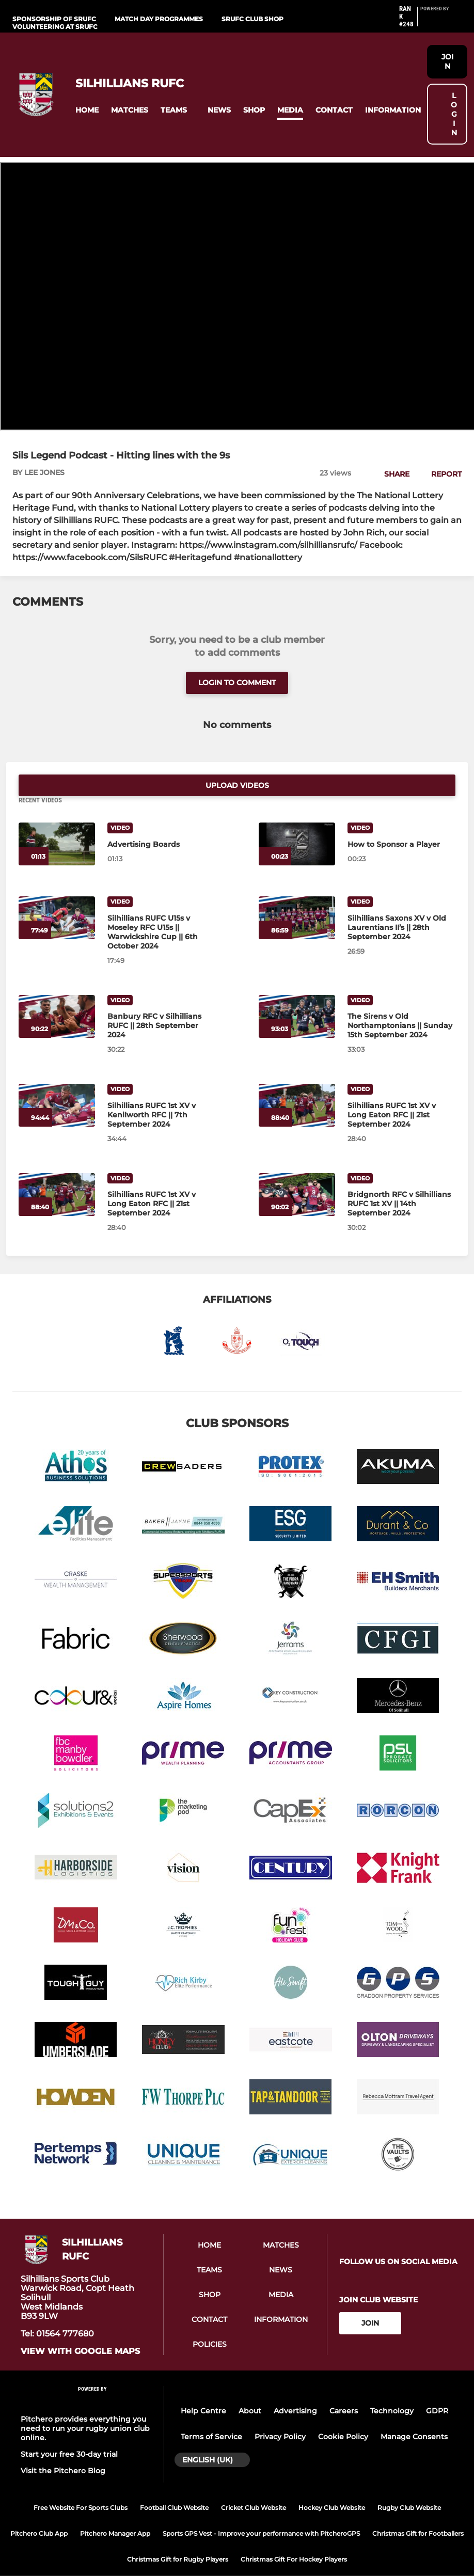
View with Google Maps (80, 2329)
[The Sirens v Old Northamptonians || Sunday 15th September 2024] (297, 994)
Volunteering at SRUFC (55, 26)
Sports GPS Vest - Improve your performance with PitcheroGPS (261, 2511)
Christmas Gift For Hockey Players (294, 2537)
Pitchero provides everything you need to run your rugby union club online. (85, 2406)
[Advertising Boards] (57, 822)
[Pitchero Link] (441, 20)
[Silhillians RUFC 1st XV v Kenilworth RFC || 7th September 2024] (57, 1083)
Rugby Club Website (409, 2485)
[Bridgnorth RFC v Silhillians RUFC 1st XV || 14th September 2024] (297, 1172)
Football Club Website (174, 2485)
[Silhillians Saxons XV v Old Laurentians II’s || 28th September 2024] (297, 896)
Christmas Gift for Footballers (418, 2511)
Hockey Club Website (331, 2485)
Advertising (295, 2389)
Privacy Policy (280, 2415)
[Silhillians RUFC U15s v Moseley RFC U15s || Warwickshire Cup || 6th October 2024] (57, 896)
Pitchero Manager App (115, 2511)
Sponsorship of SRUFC (54, 19)
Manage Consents (414, 2415)
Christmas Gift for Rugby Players (177, 2537)
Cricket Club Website (253, 2485)
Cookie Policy (343, 2415)
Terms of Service (211, 2415)
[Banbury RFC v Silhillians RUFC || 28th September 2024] (57, 994)
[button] (87, 110)
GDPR (437, 2389)
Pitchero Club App (39, 2511)
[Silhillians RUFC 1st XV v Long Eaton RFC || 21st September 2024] (297, 1083)
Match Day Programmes (159, 19)
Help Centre (203, 2389)
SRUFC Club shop (252, 19)
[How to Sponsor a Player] (297, 822)
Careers (343, 2389)
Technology (392, 2389)
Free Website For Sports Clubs (81, 2485)
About (250, 2389)
